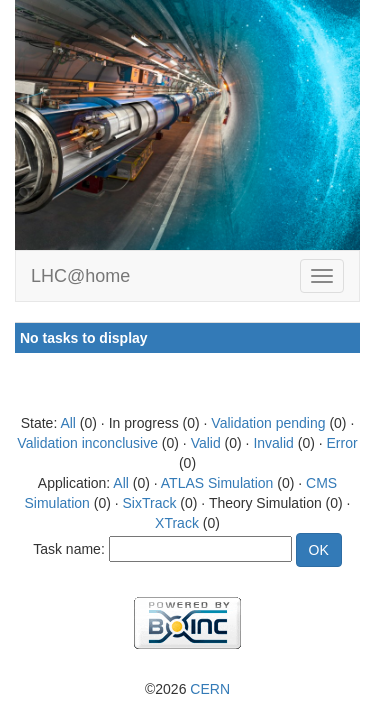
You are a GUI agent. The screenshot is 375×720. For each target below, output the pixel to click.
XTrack (177, 523)
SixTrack (150, 503)
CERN (210, 689)
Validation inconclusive (87, 443)
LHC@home (80, 276)
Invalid (273, 443)
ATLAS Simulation (217, 483)
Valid (206, 443)
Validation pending (268, 423)
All (68, 423)
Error (342, 443)
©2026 (187, 689)
